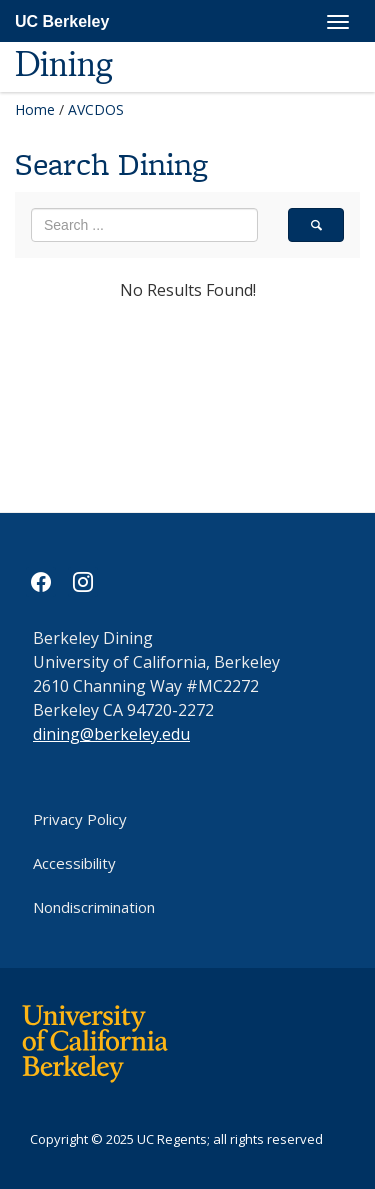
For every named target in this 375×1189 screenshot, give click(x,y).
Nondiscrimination (94, 907)
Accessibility (74, 863)
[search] (316, 225)
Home (35, 109)
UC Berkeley (62, 21)
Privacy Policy (80, 819)
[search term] (144, 225)
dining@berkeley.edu (111, 734)
